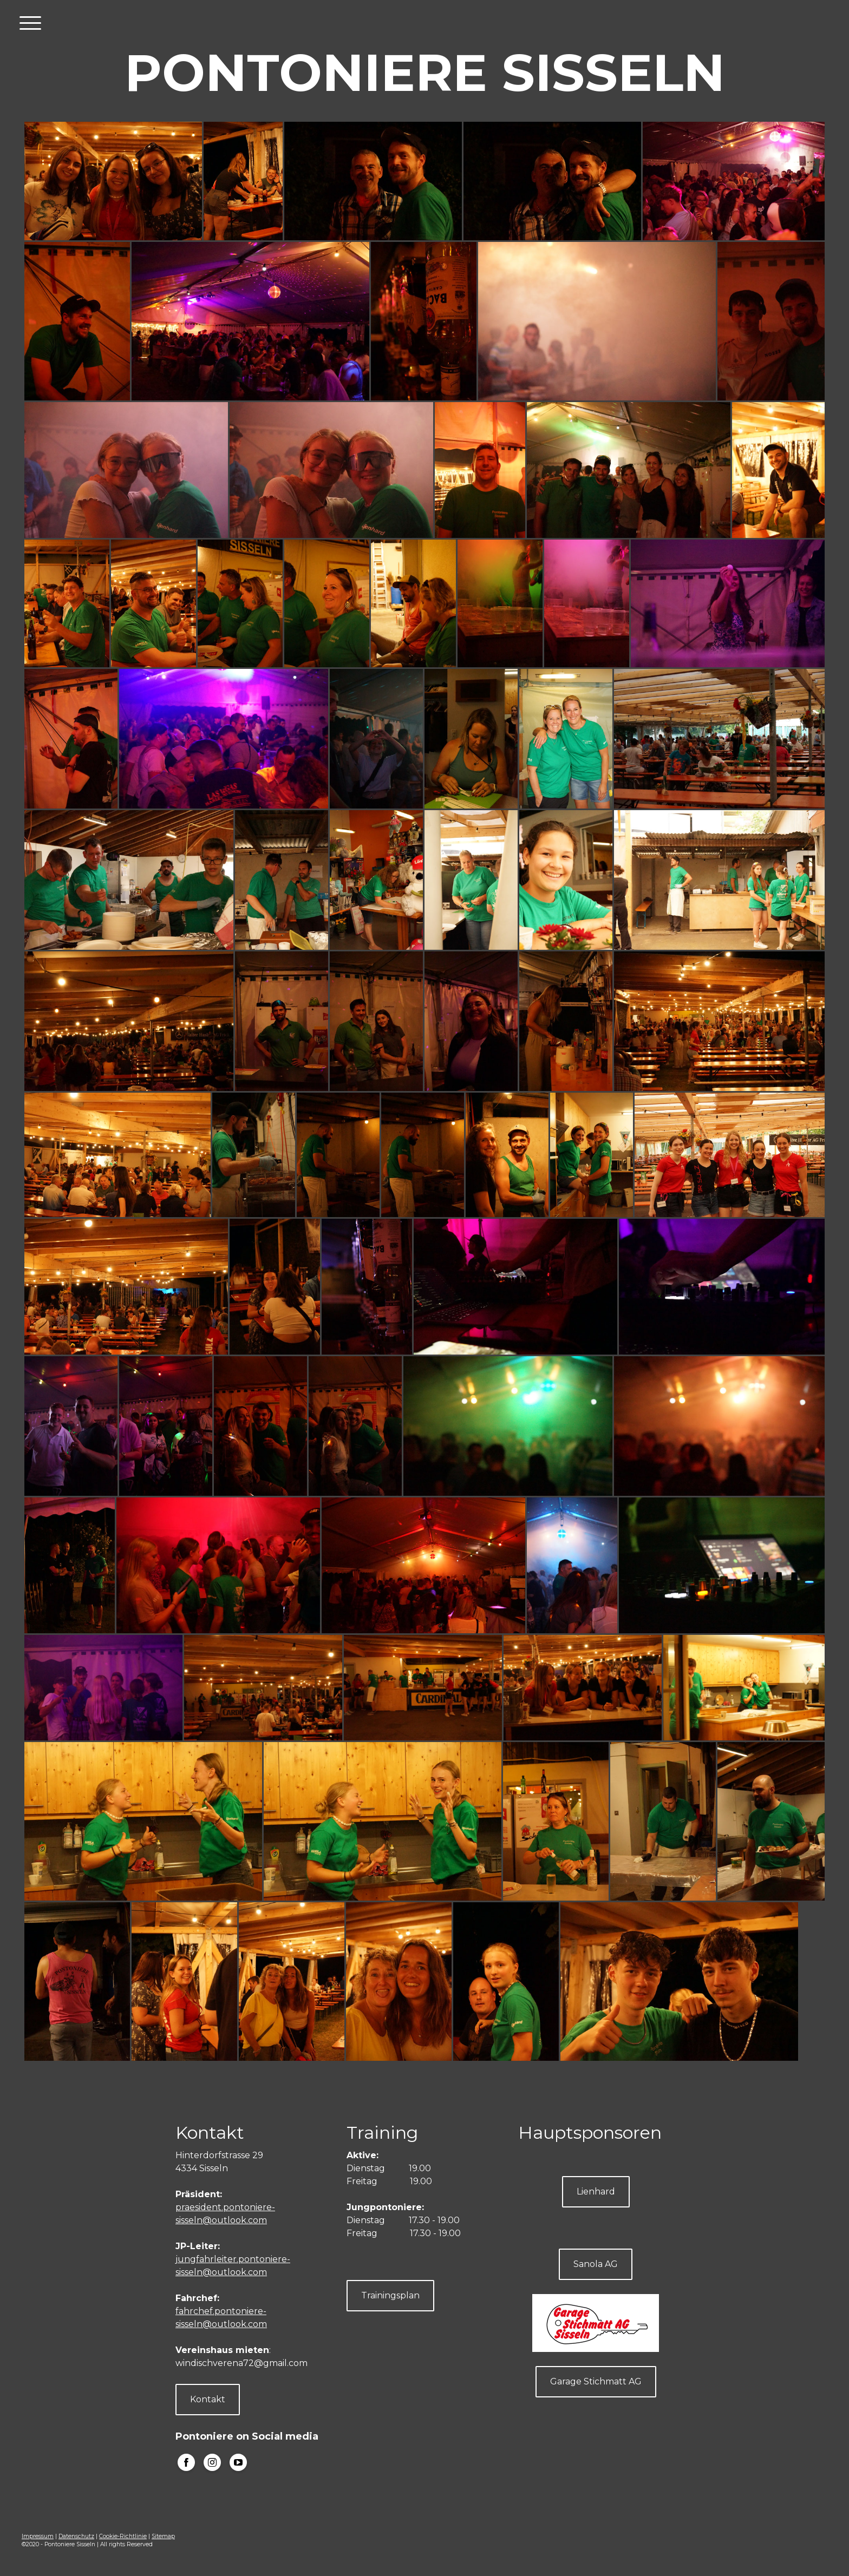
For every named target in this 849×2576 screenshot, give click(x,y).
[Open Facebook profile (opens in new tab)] (186, 2462)
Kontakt (207, 2399)
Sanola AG (595, 2264)
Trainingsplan (390, 2295)
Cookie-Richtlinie (123, 2536)
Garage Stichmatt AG (596, 2381)
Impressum (38, 2536)
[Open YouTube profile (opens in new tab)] (238, 2462)
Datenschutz (76, 2536)
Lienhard (596, 2191)
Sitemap (163, 2536)
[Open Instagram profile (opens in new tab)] (212, 2462)
